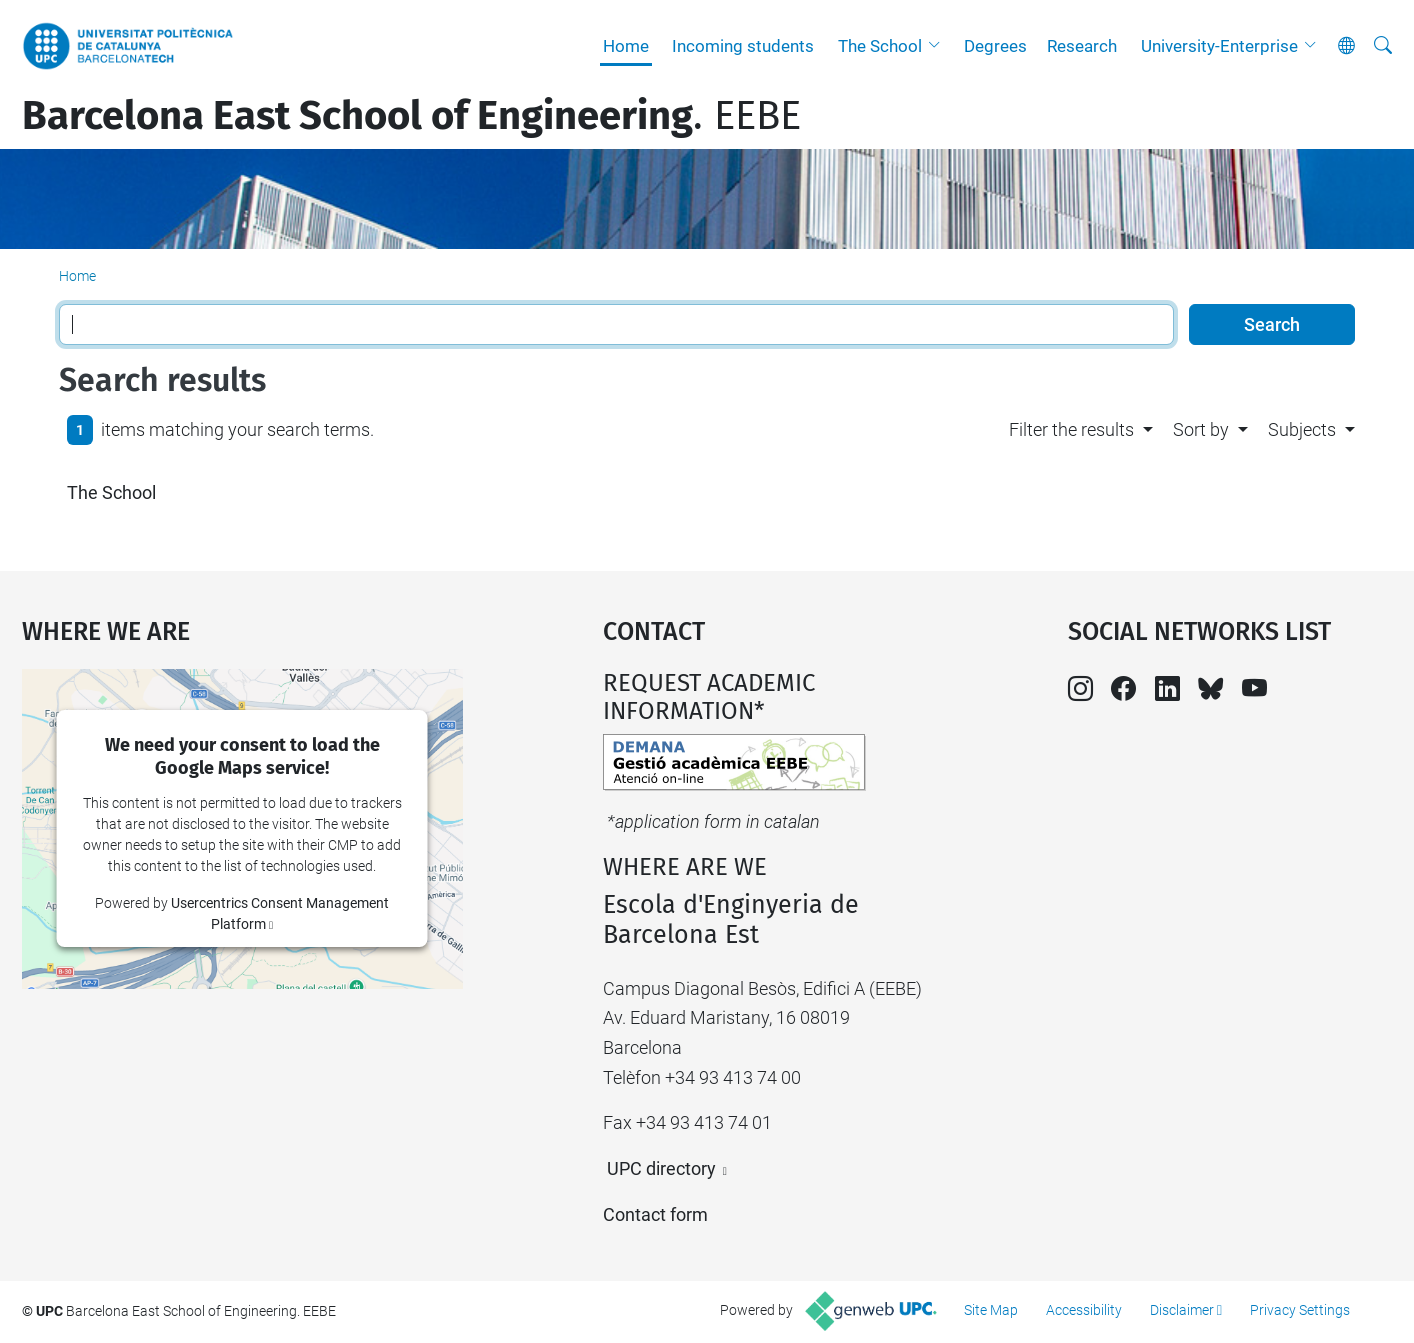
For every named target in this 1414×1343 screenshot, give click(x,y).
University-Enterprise (1219, 46)
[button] (939, 46)
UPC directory (661, 1168)
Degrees (995, 46)
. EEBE (411, 116)
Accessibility (1084, 1310)
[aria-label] (1383, 46)
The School (880, 46)
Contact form (655, 1214)
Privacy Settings (1300, 1310)
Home (626, 46)
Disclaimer (1182, 1310)
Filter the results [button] (1071, 429)
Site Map (991, 1310)
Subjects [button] (1302, 429)
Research (1082, 46)
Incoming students (743, 46)
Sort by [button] (1201, 429)
